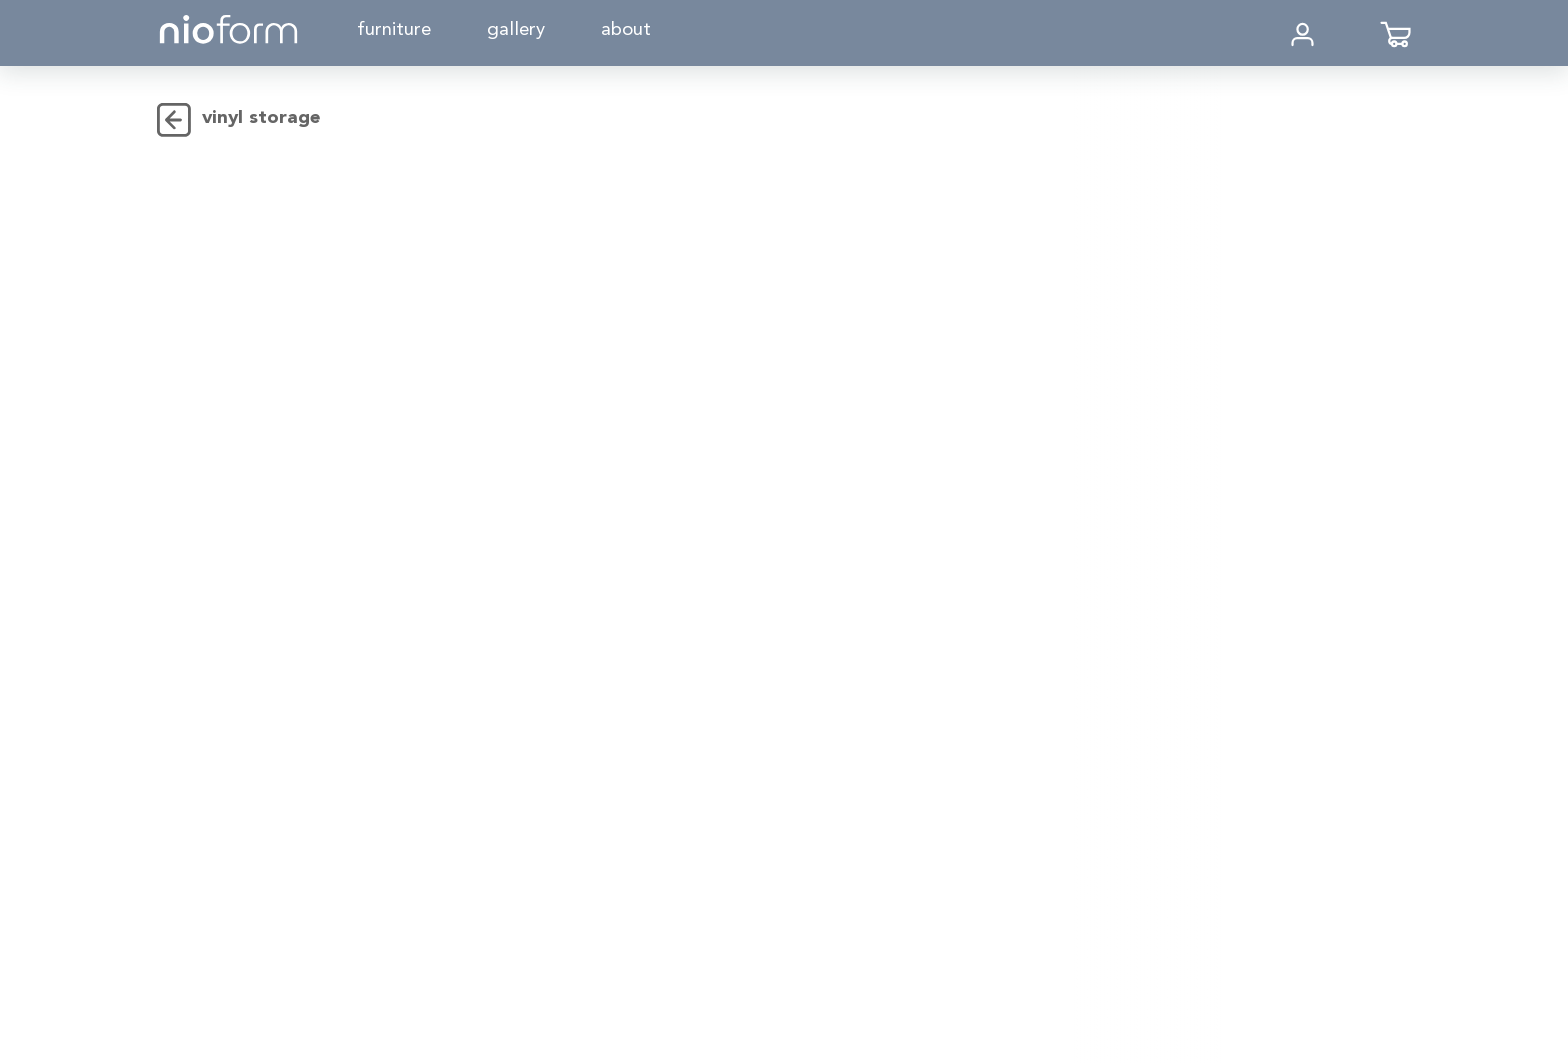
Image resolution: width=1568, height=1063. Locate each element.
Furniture (394, 30)
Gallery (516, 30)
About (626, 30)
